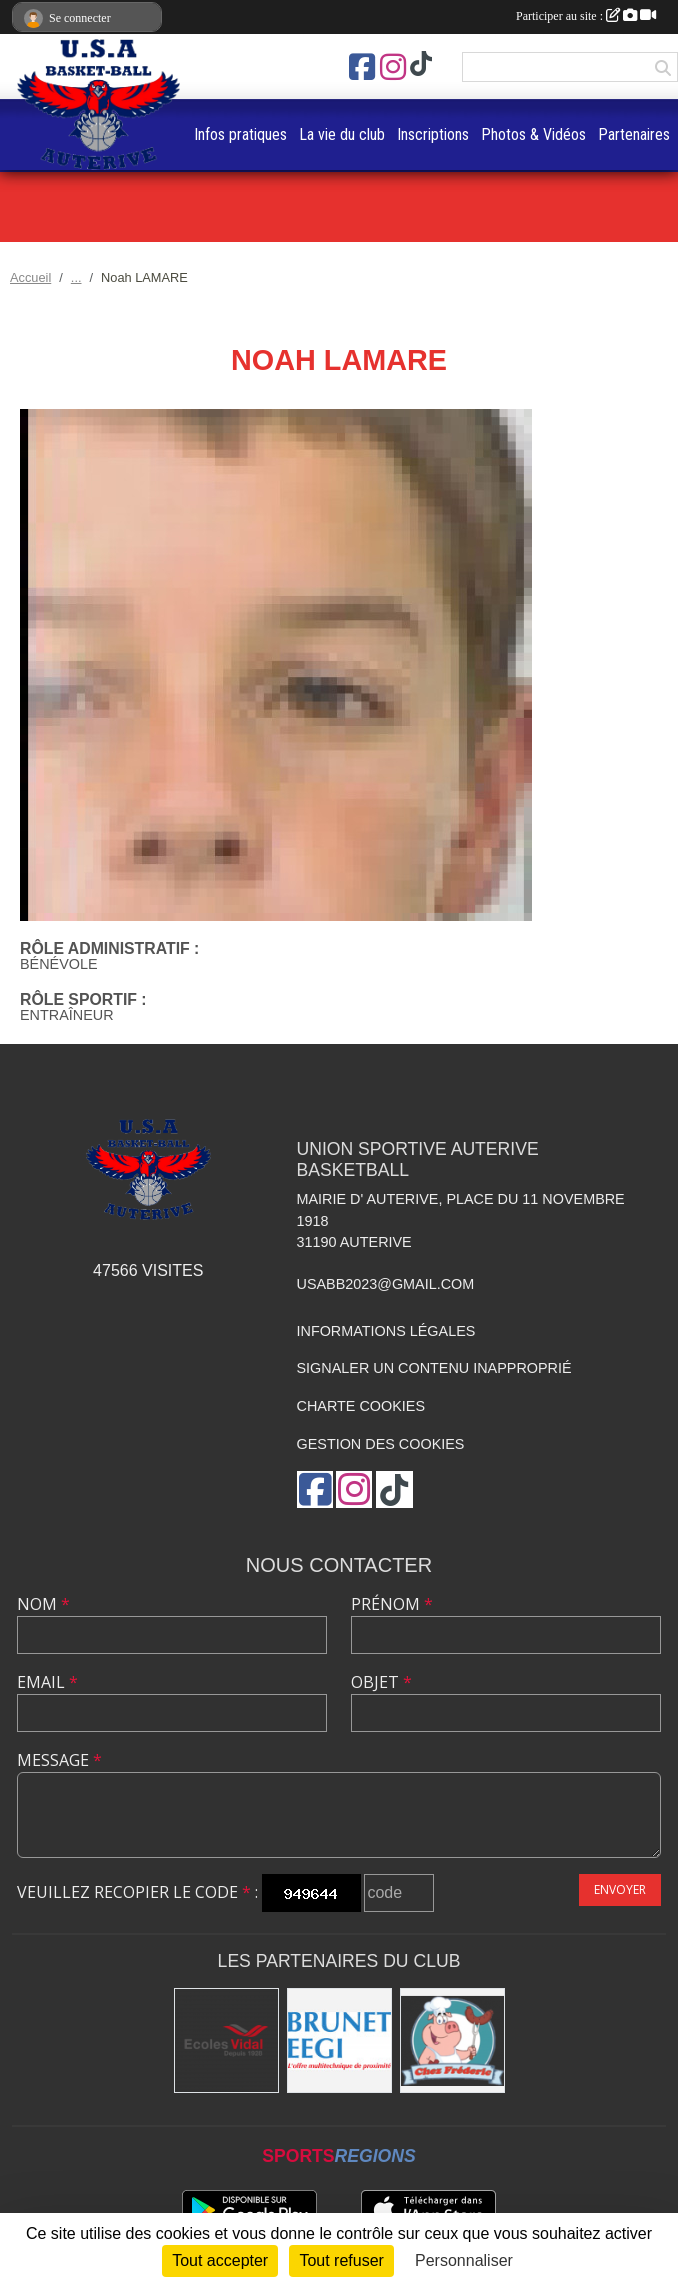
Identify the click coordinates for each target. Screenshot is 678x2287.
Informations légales (386, 1331)
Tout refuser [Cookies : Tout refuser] (341, 2260)
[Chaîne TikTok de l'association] (421, 64)
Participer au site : (586, 16)
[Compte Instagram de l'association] (393, 67)
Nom (43, 1604)
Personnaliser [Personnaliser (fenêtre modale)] (464, 2260)
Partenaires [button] (634, 134)
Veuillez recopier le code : (137, 1892)
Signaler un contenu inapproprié (434, 1368)
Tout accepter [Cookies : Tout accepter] (220, 2260)
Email (47, 1682)
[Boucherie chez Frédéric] (452, 2040)
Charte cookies (361, 1406)
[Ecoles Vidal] (226, 2040)
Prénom (392, 1604)
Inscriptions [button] (433, 134)
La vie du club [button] (342, 134)
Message (59, 1760)
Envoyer (620, 1889)
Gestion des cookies (381, 1444)
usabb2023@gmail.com (386, 1284)
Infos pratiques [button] (240, 134)
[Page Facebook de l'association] (362, 67)
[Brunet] (339, 2040)
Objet (381, 1682)
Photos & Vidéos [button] (533, 134)
